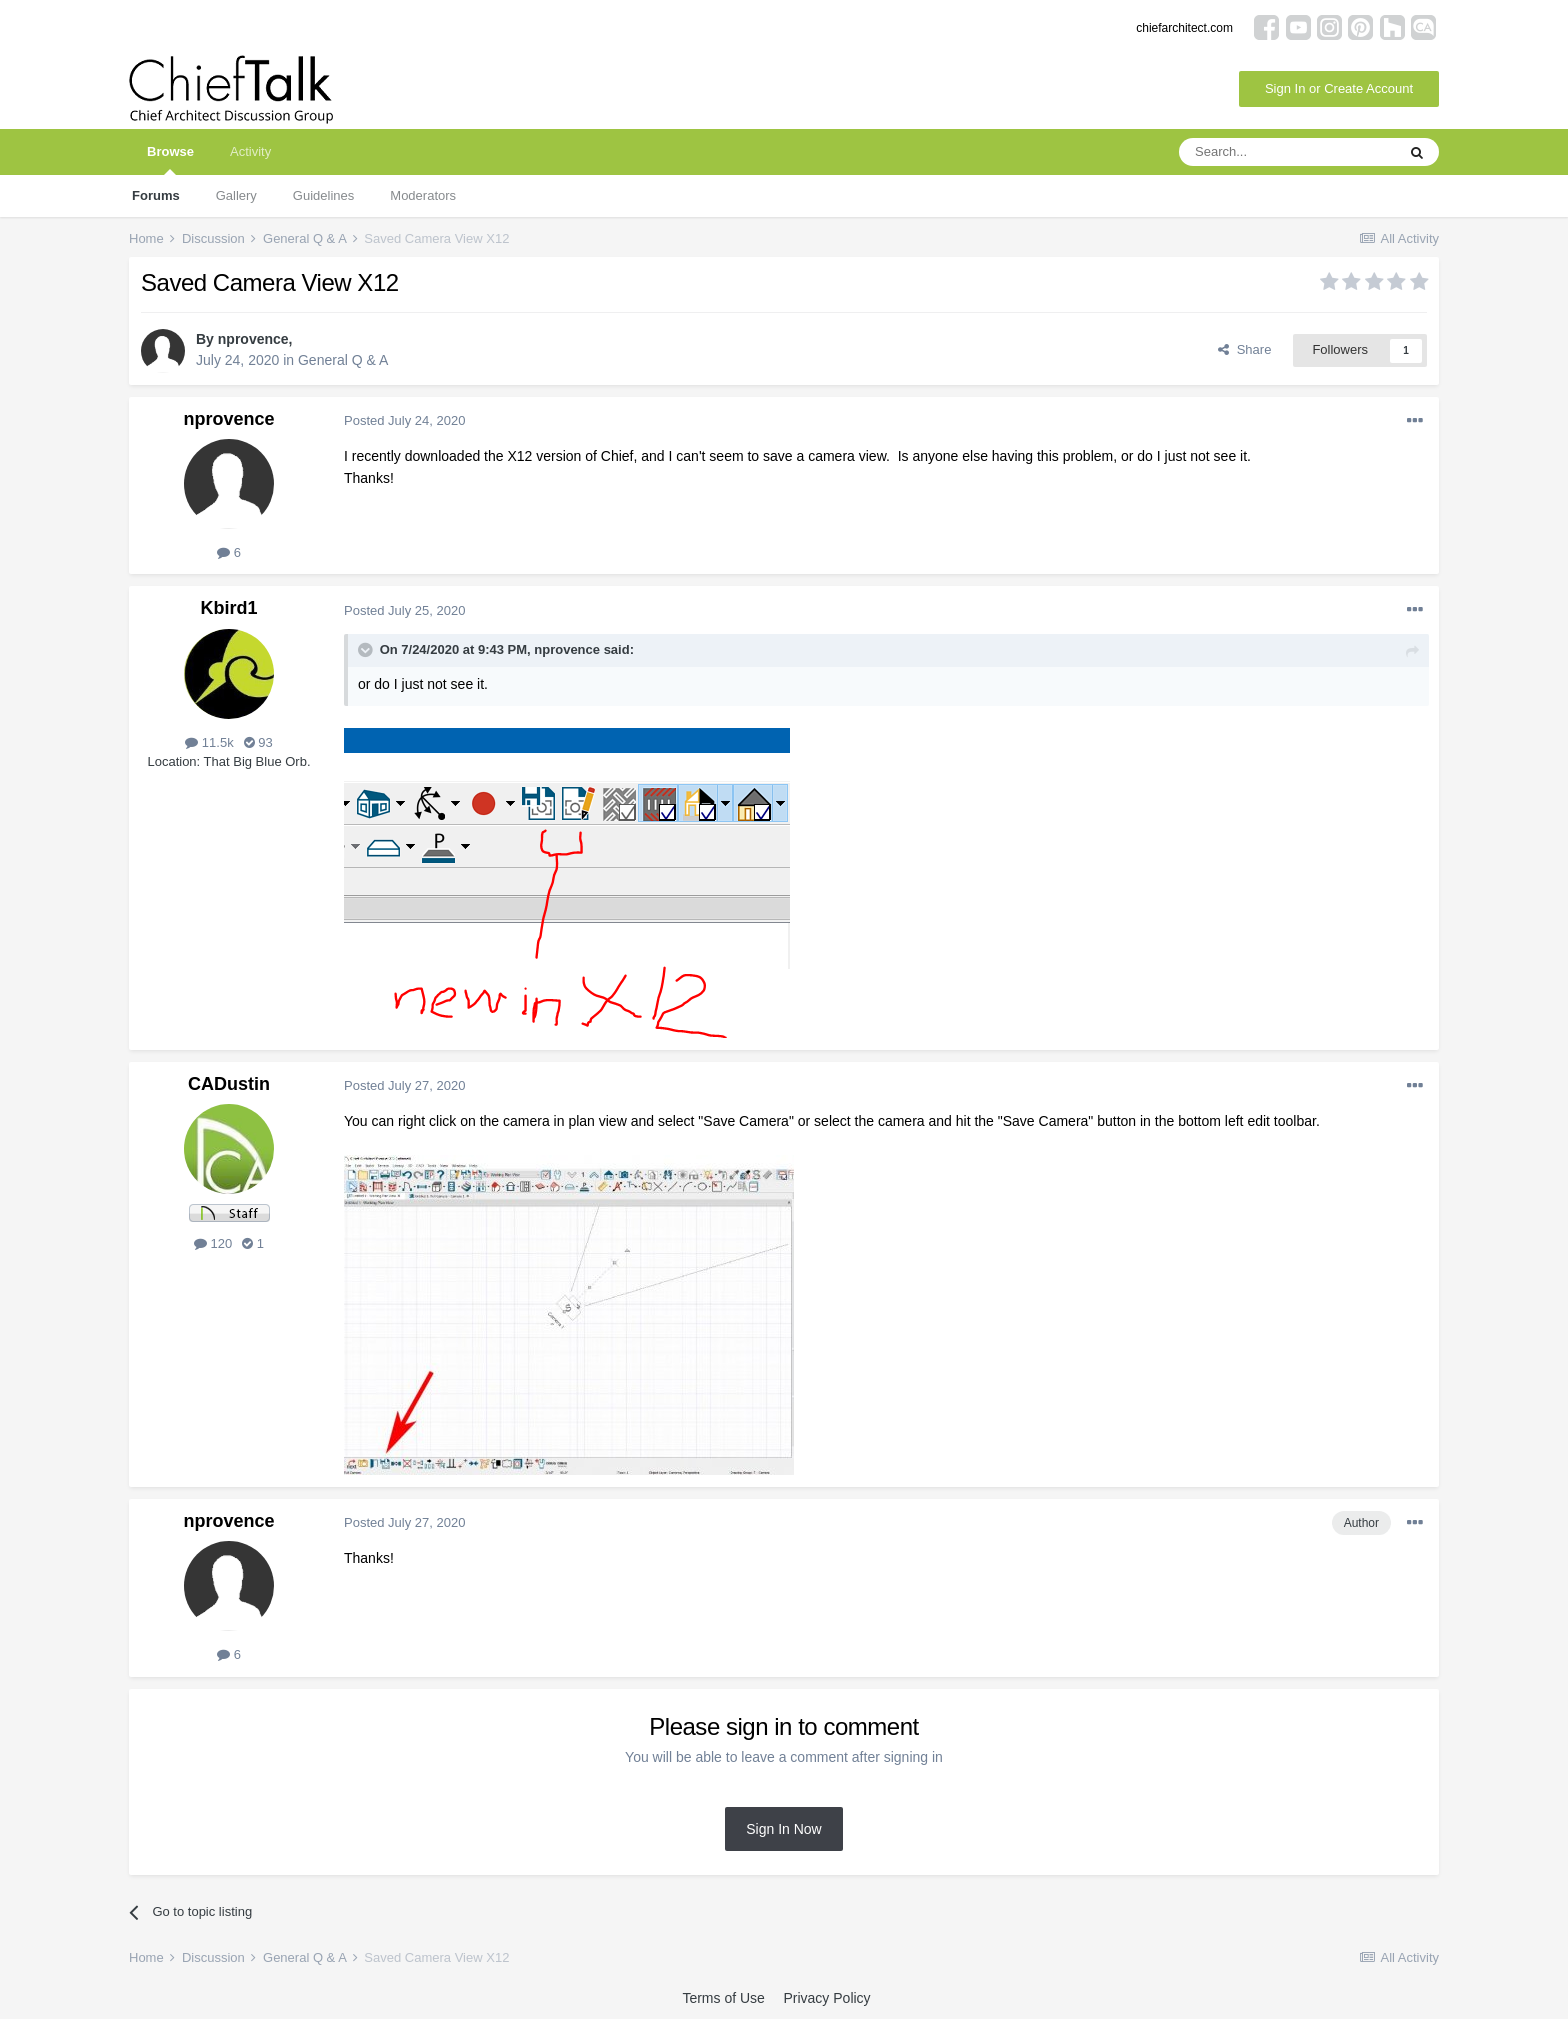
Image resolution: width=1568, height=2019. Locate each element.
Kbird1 (228, 608)
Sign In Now (783, 1829)
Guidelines (323, 195)
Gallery (236, 195)
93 (258, 742)
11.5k (209, 742)
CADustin (229, 1084)
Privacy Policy (826, 1998)
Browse (170, 159)
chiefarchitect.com (1184, 28)
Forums (156, 195)
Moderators (423, 195)
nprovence (253, 339)
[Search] (1287, 152)
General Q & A (343, 360)
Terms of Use (723, 1998)
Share (1244, 349)
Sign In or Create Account (1339, 88)
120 (213, 1243)
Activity (250, 151)
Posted (404, 420)
